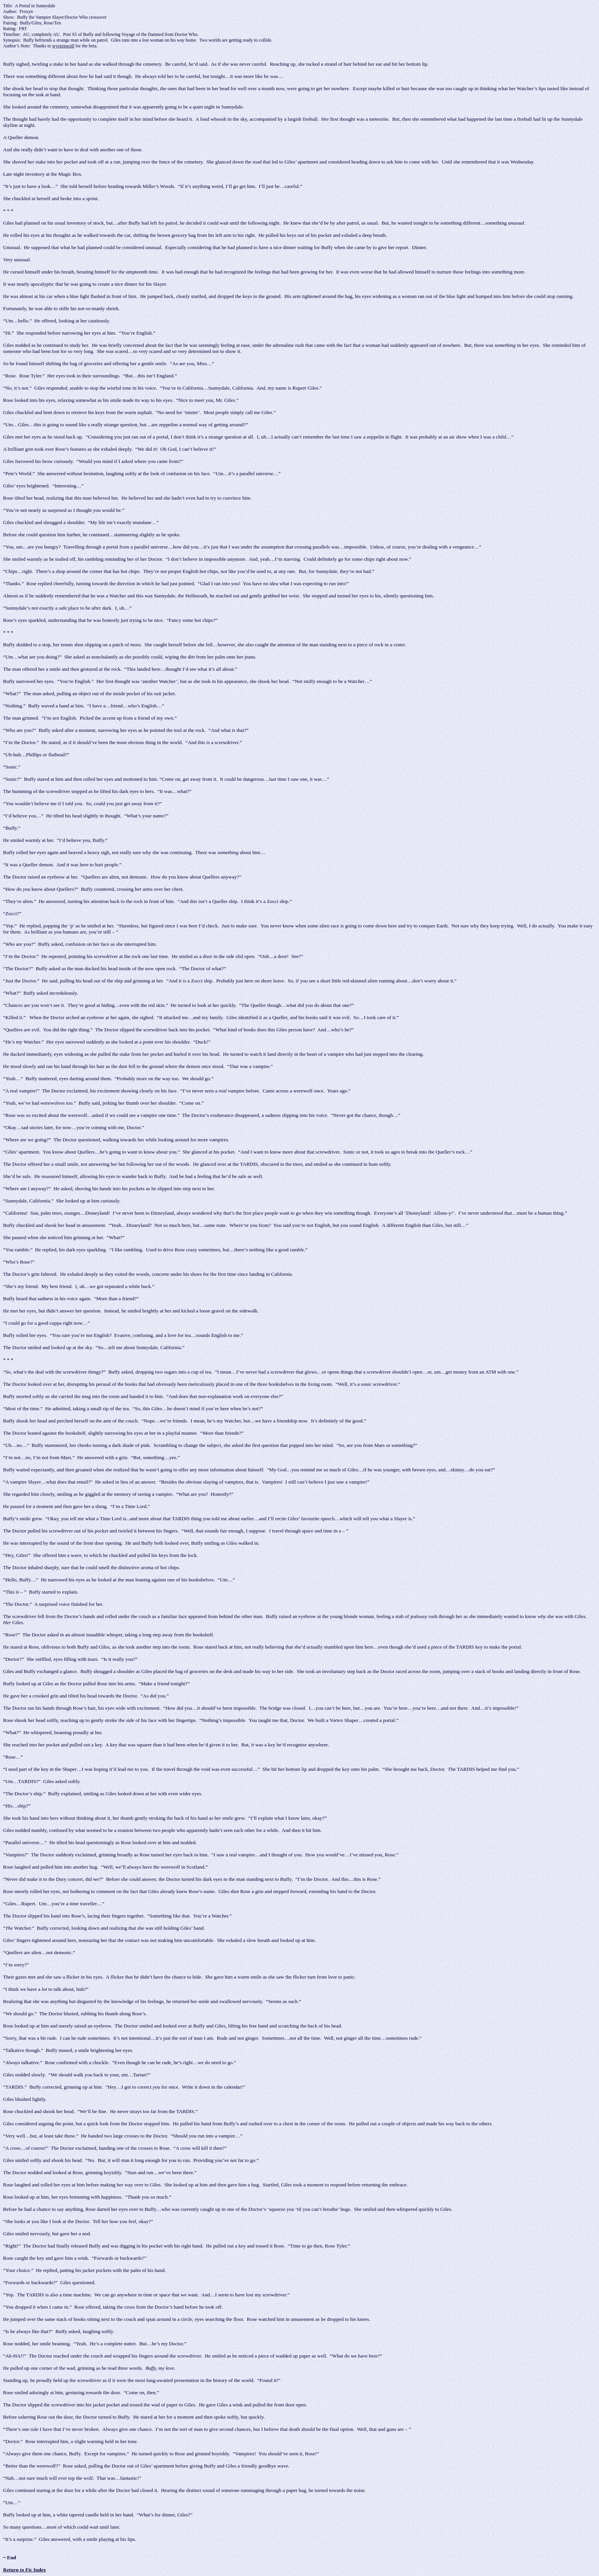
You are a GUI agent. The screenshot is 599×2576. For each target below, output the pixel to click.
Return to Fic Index (24, 2570)
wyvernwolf (63, 46)
